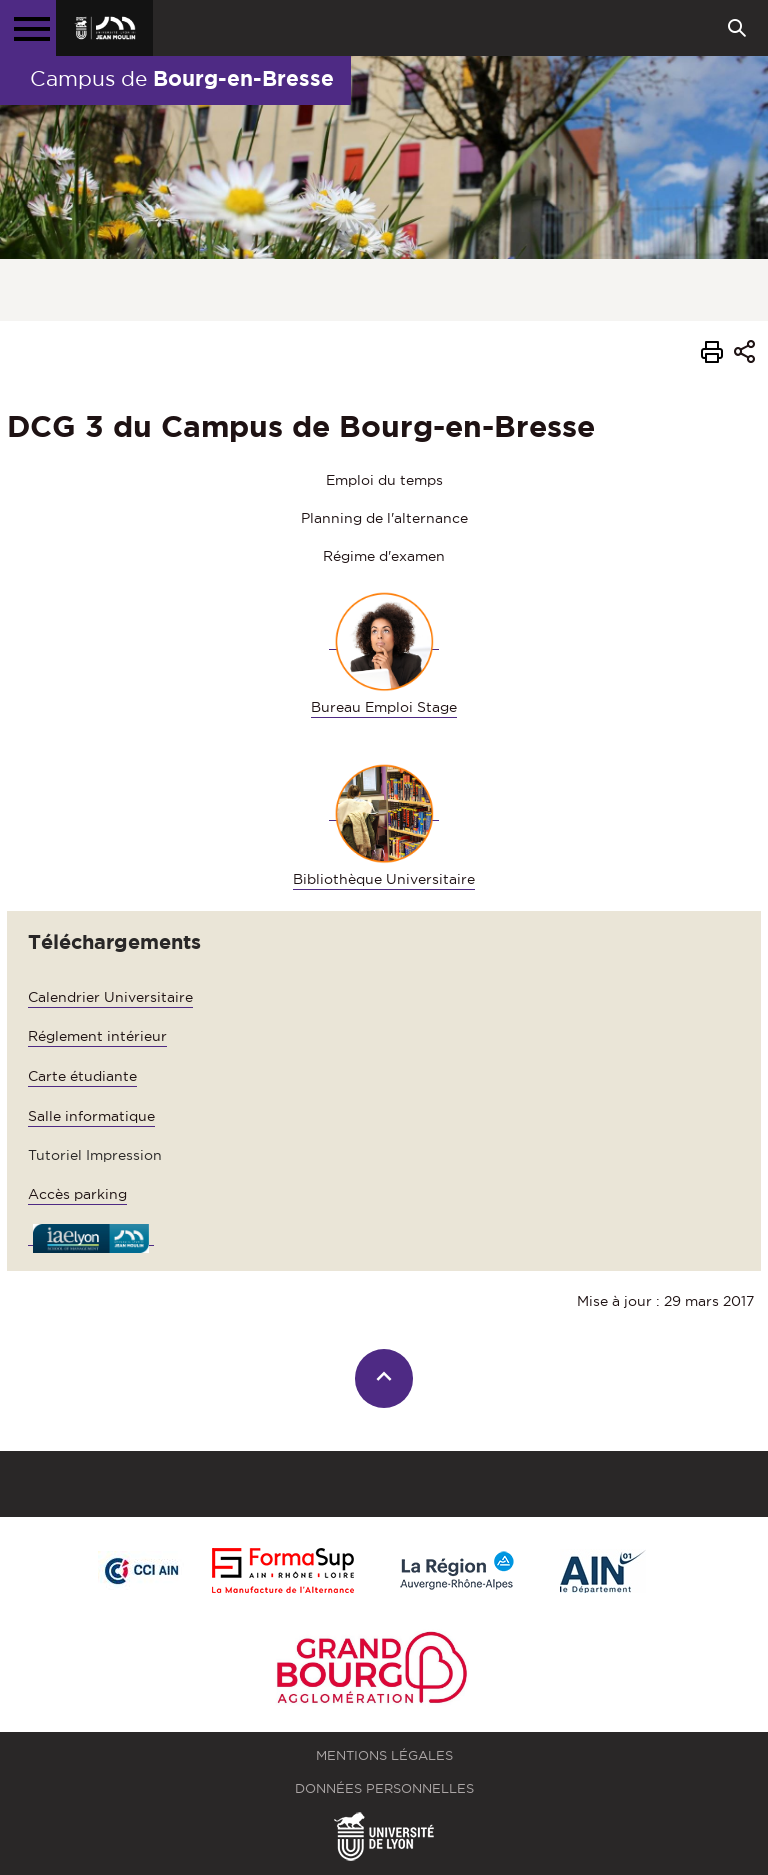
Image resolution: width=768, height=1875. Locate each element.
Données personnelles (384, 1788)
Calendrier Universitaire (110, 997)
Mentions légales (384, 1755)
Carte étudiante (82, 1076)
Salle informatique (91, 1116)
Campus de (182, 78)
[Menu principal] (28, 28)
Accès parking (77, 1194)
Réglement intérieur (97, 1036)
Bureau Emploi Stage (384, 707)
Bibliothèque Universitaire (384, 879)
